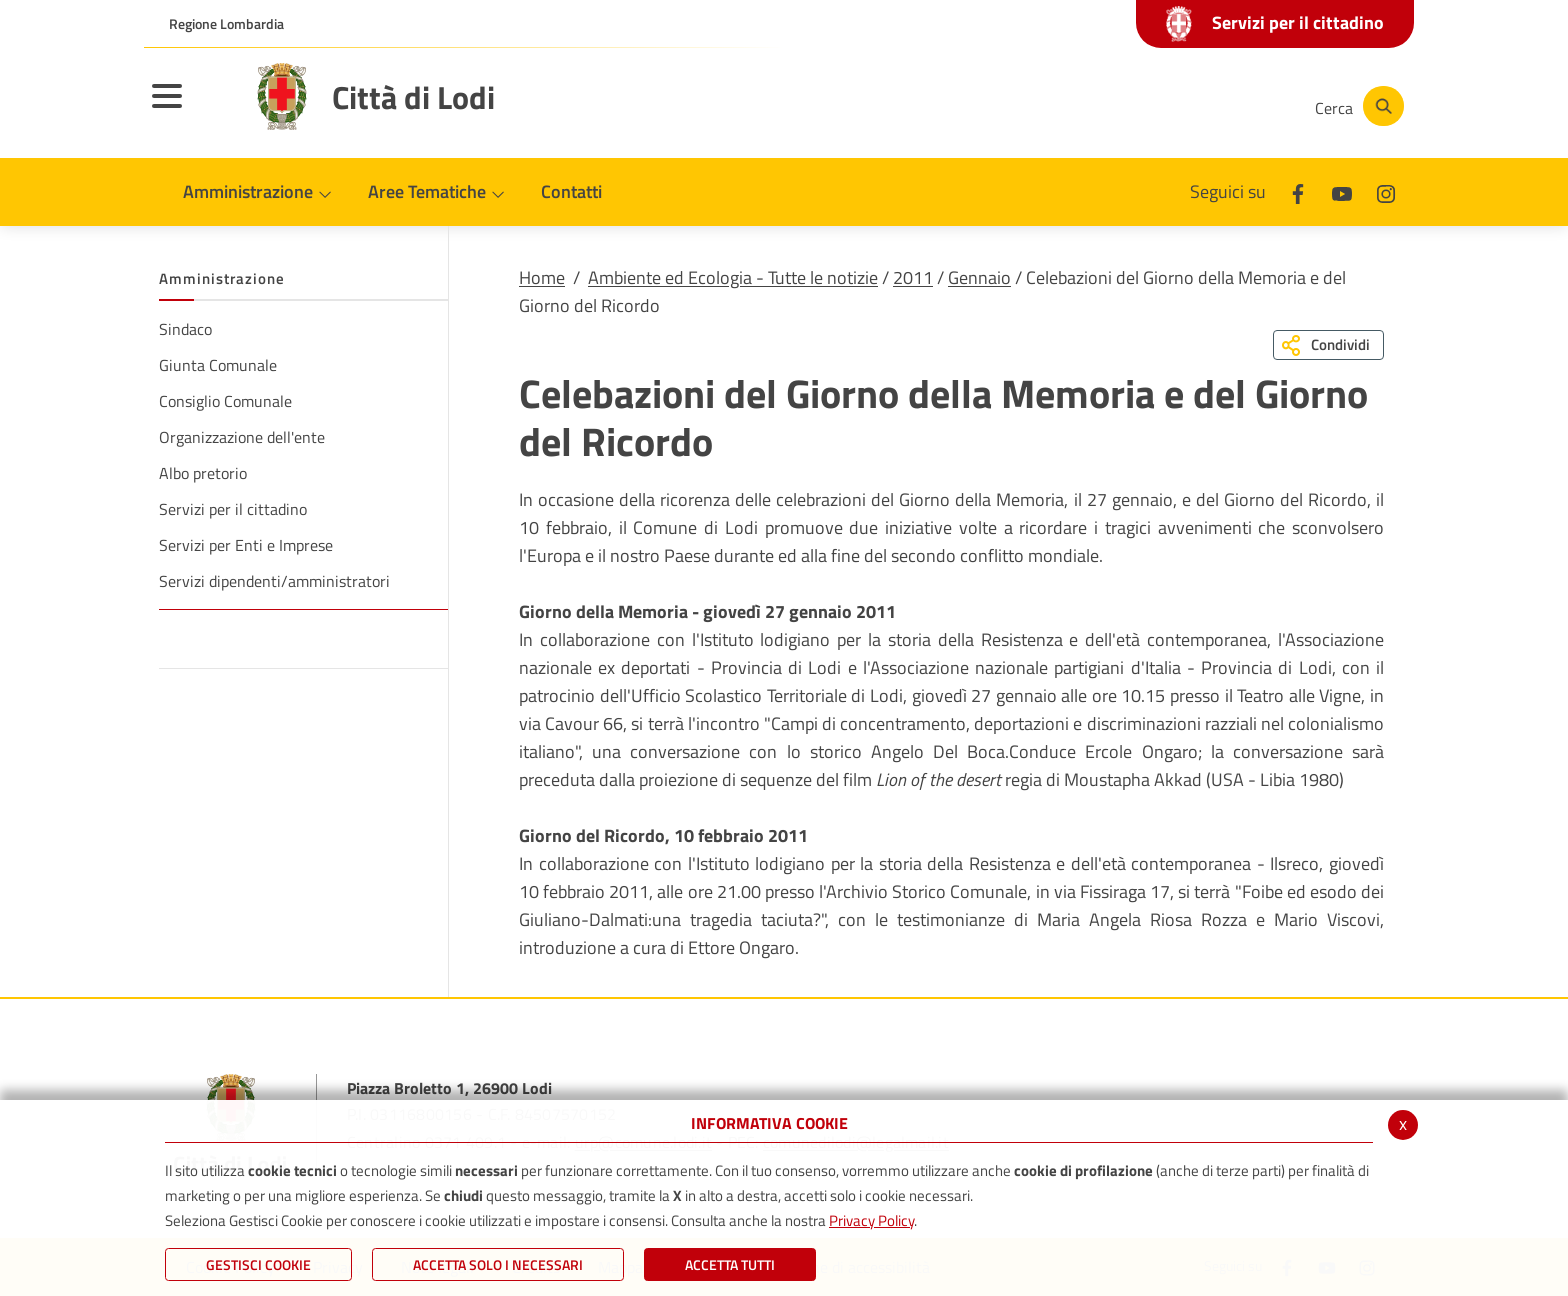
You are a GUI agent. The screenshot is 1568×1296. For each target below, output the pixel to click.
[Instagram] (1218, 106)
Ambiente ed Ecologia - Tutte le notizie (733, 277)
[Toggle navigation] (192, 109)
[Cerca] (1356, 106)
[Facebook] (1098, 106)
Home (542, 277)
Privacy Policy (871, 1220)
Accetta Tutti (730, 1264)
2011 (913, 277)
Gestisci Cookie (258, 1264)
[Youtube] (1158, 106)
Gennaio (979, 277)
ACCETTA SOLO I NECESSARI (498, 1264)
